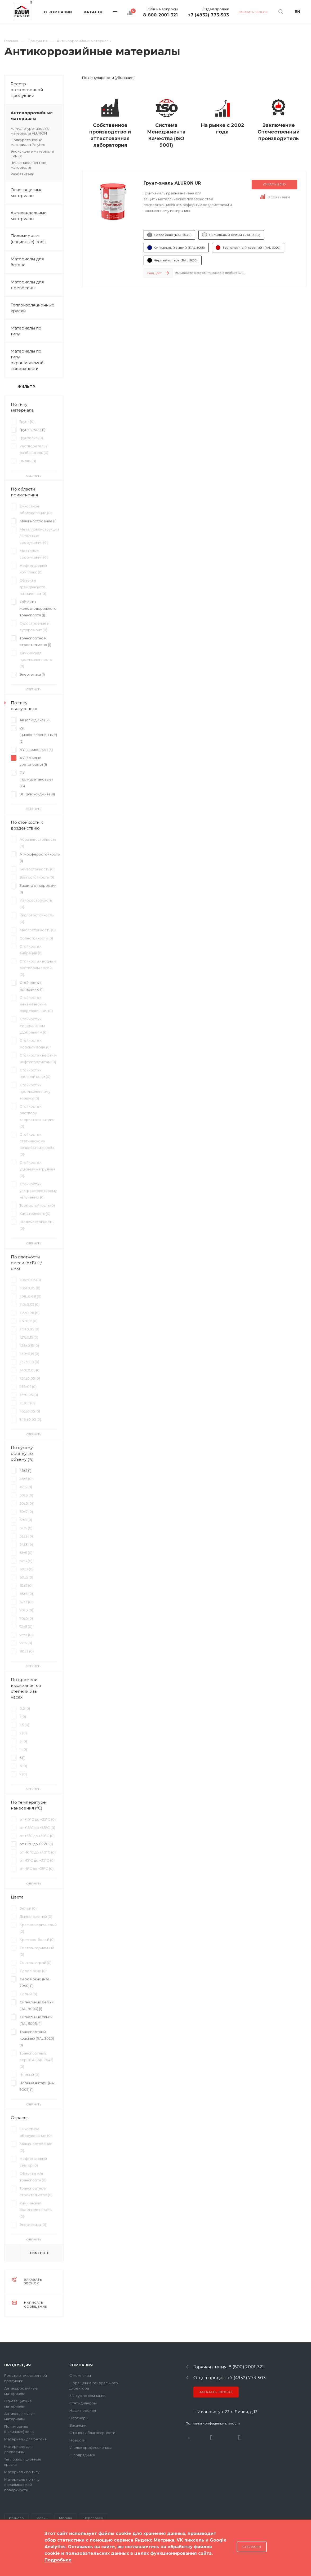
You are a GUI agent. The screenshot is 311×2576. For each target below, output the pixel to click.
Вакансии (77, 2425)
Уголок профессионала (90, 2447)
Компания (81, 2365)
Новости (77, 2440)
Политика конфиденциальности (213, 2423)
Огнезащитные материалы (27, 192)
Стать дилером (83, 2403)
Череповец (93, 2518)
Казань (41, 2518)
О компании (80, 2375)
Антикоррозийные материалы (37, 115)
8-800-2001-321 (160, 15)
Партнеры (78, 2418)
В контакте (189, 2437)
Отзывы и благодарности (92, 2433)
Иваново (16, 2518)
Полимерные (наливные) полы (37, 239)
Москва (65, 2518)
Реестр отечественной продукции (27, 89)
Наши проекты (82, 2410)
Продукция (17, 2365)
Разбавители (22, 174)
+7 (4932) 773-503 (208, 15)
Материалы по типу (37, 331)
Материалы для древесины (27, 284)
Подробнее (58, 2559)
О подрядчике (82, 2455)
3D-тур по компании (87, 2396)
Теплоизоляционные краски (32, 307)
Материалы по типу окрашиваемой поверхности (37, 360)
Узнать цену (274, 184)
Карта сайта (15, 2554)
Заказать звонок (216, 2392)
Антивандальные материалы (29, 215)
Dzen (239, 2437)
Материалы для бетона (37, 262)
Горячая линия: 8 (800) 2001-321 (228, 2367)
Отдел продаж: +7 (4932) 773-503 (229, 2378)
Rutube (211, 2437)
